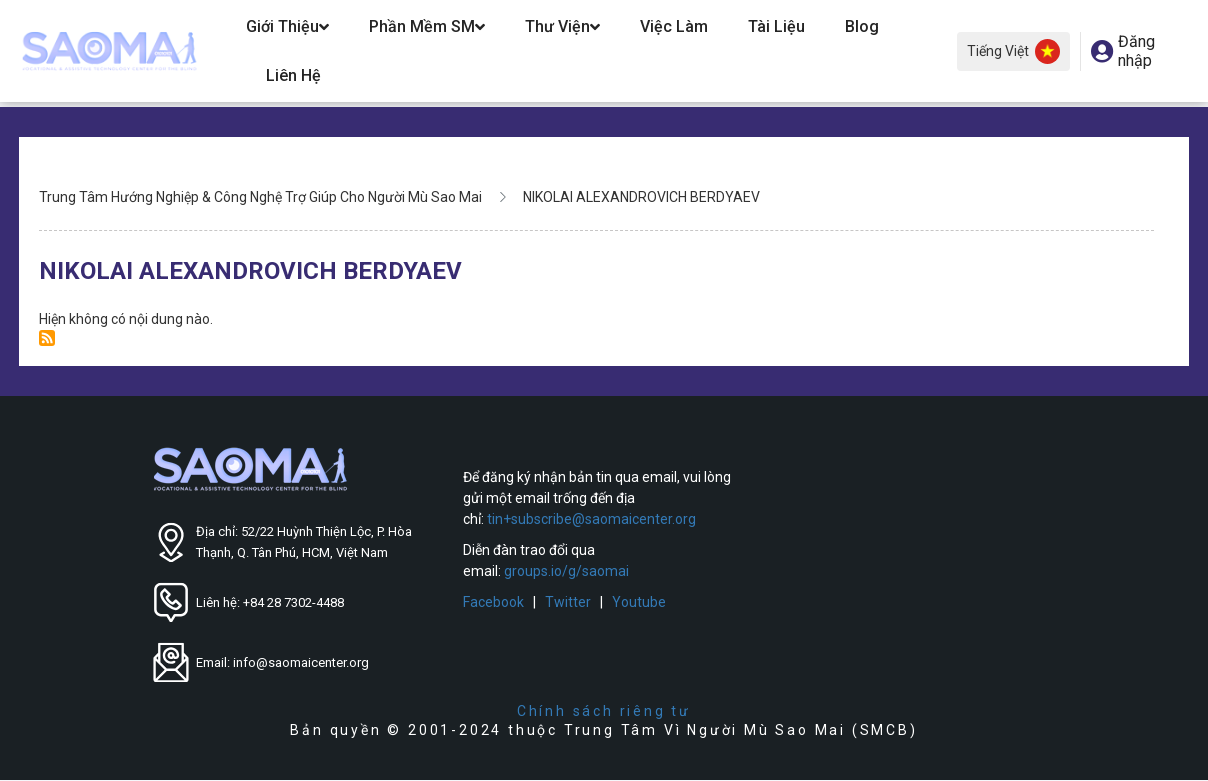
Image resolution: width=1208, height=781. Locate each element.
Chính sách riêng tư (604, 711)
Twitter (568, 602)
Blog (862, 26)
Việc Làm (674, 26)
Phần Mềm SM (427, 26)
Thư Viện (562, 26)
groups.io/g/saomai (566, 571)
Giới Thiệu (287, 26)
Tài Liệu (776, 26)
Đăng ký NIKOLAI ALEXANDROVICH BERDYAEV (47, 338)
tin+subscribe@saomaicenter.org (591, 519)
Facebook (493, 602)
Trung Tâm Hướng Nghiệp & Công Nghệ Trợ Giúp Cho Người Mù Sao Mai (260, 197)
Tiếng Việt (1013, 51)
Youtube (639, 602)
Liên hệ (293, 75)
